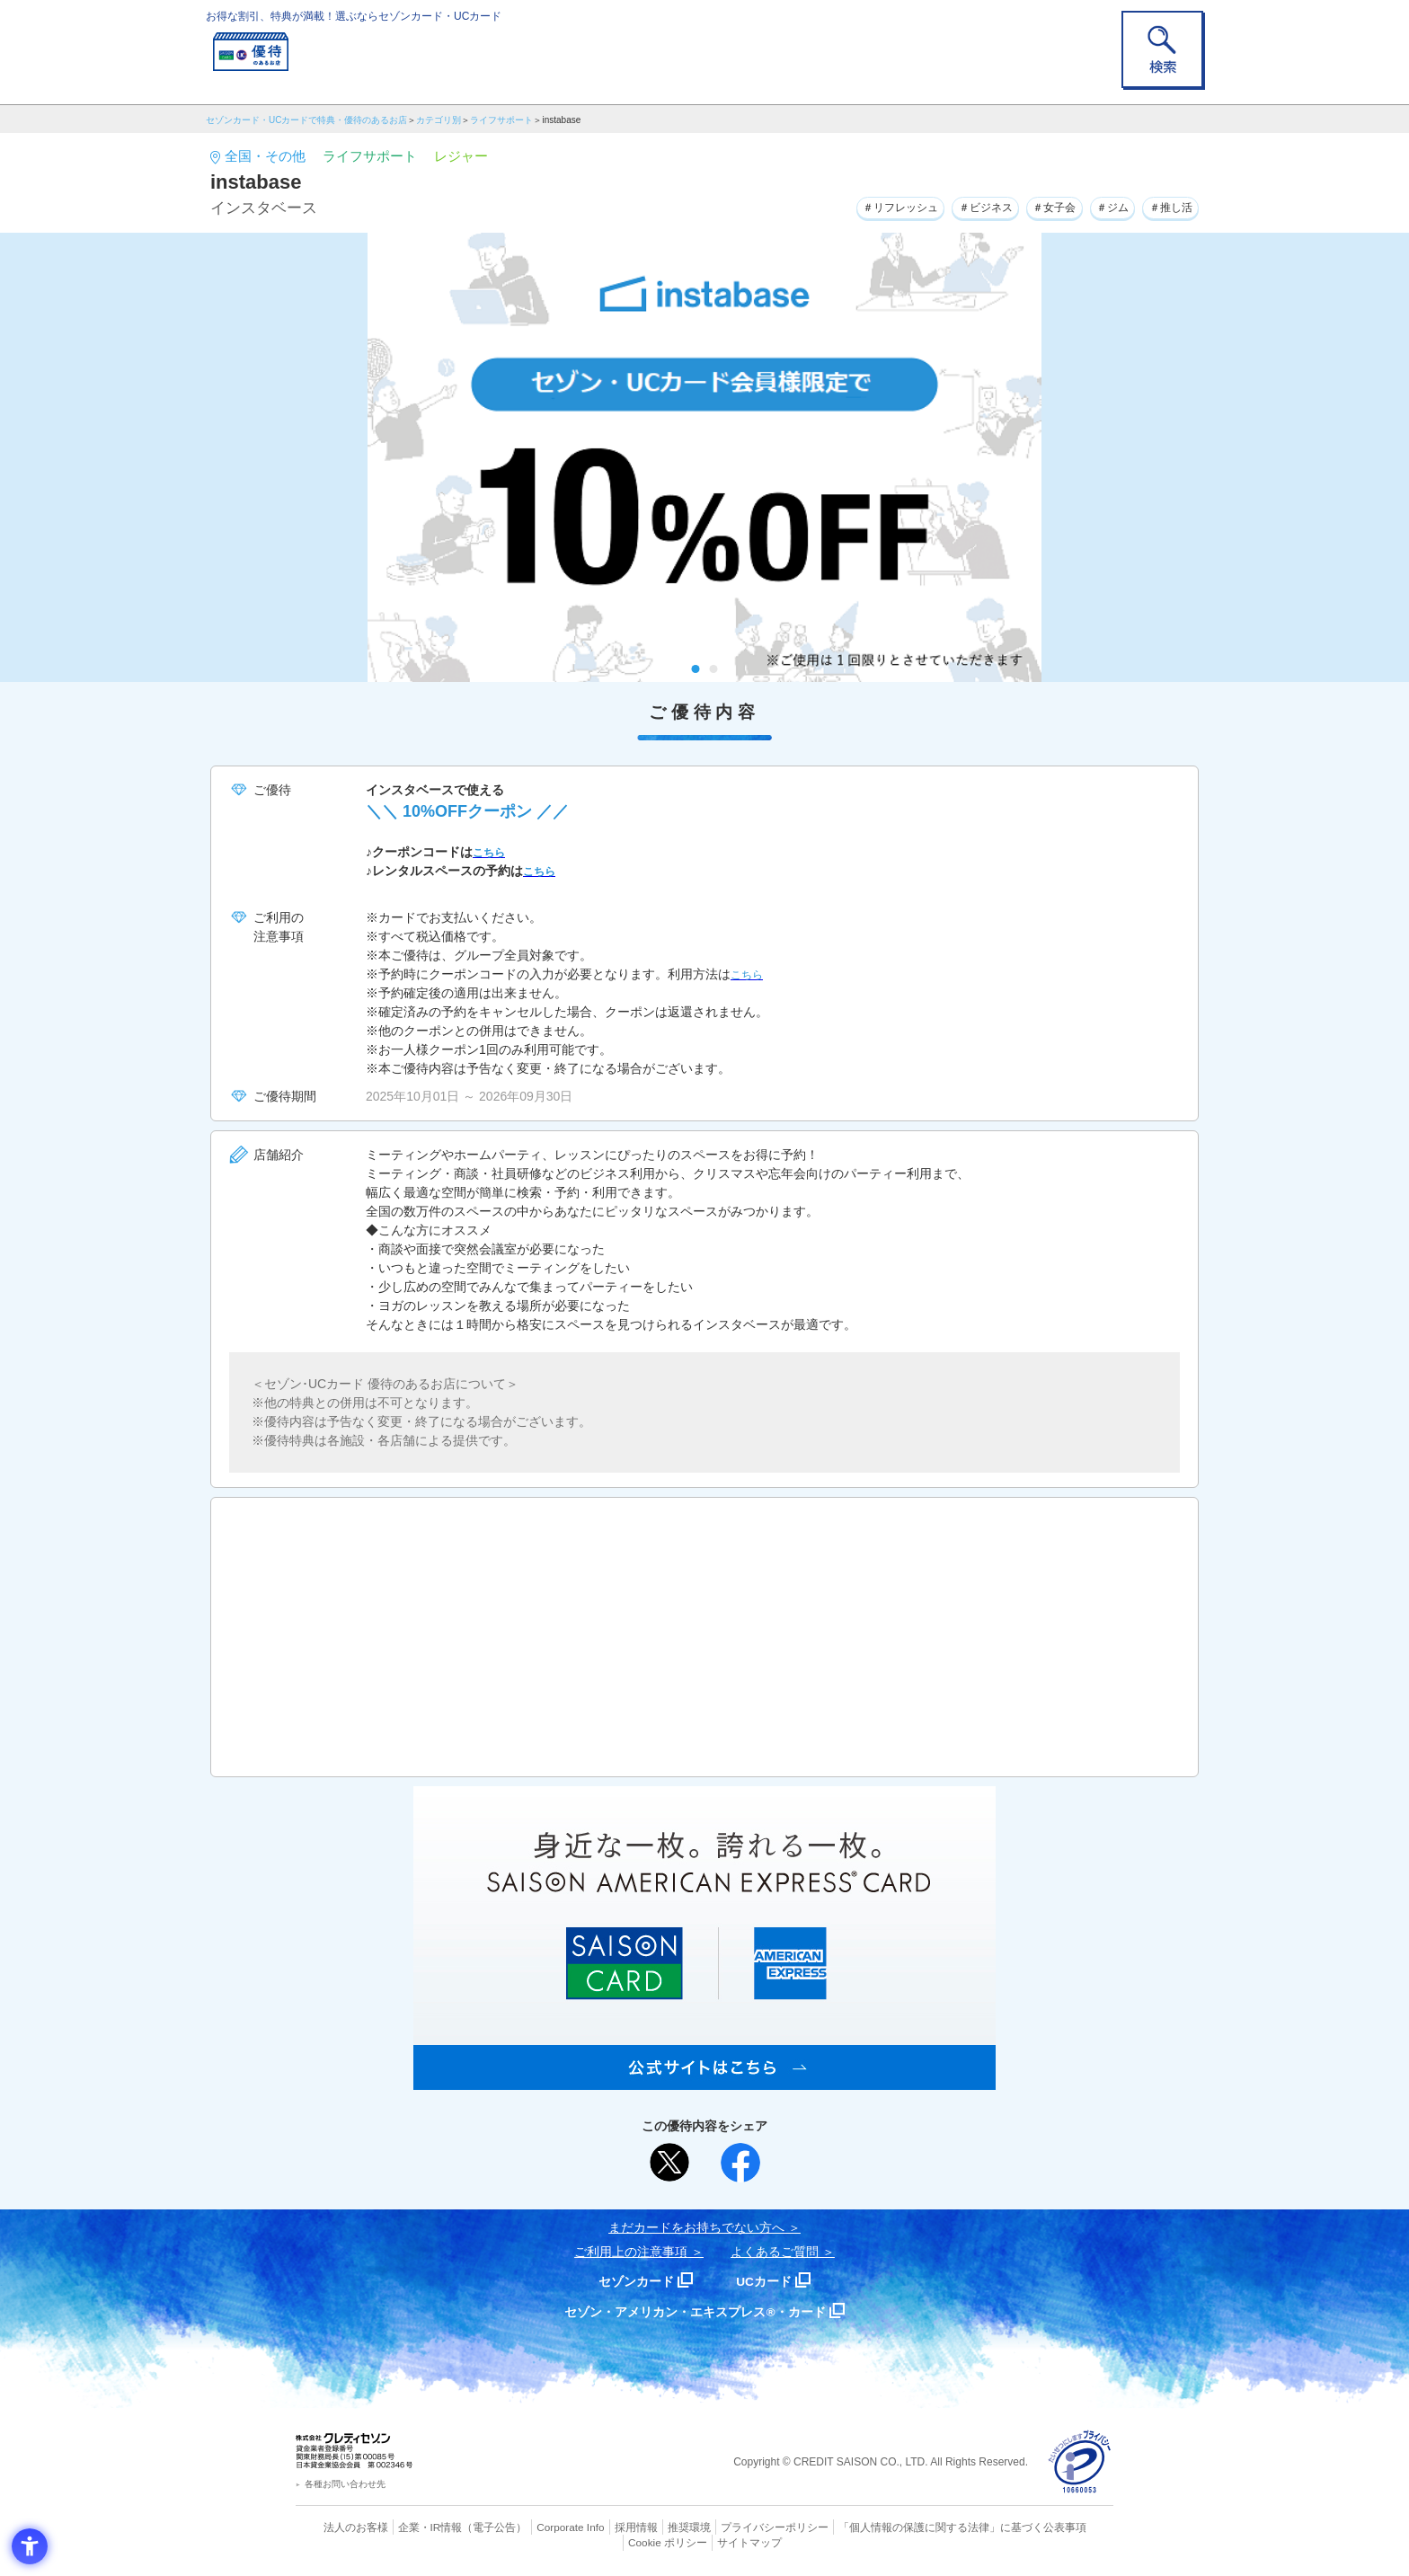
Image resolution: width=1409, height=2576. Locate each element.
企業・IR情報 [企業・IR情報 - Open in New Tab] (409, 2526)
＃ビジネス (950, 206)
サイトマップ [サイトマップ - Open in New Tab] (705, 2541)
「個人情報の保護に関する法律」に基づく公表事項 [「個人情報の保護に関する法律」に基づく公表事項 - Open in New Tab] (902, 2526)
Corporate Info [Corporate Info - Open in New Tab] (539, 2526)
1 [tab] (696, 669)
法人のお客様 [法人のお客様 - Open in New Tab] (339, 2526)
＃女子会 (1031, 206)
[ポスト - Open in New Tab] (669, 2162)
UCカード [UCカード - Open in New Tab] (769, 2280)
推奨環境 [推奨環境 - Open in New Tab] (650, 2526)
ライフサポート (501, 120)
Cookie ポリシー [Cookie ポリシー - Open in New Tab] (1062, 2526)
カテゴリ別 (438, 120)
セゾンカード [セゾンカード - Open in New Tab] (632, 2280)
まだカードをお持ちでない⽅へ (696, 2227)
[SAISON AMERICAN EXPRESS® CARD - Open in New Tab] (704, 2080)
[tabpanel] (704, 457)
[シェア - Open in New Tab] (740, 2162)
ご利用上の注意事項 (630, 2251)
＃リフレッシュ (852, 206)
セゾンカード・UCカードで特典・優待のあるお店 (306, 120)
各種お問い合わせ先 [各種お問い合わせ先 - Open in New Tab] (345, 2484)
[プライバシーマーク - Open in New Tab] (1079, 2462)
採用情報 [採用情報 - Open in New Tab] (601, 2526)
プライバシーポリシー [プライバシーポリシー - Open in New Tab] (729, 2526)
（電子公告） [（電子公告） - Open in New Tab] (468, 2526)
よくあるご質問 (775, 2251)
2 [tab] (714, 669)
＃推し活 (1165, 206)
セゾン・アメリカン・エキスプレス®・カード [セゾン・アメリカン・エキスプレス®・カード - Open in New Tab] (695, 2311)
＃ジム (1098, 206)
